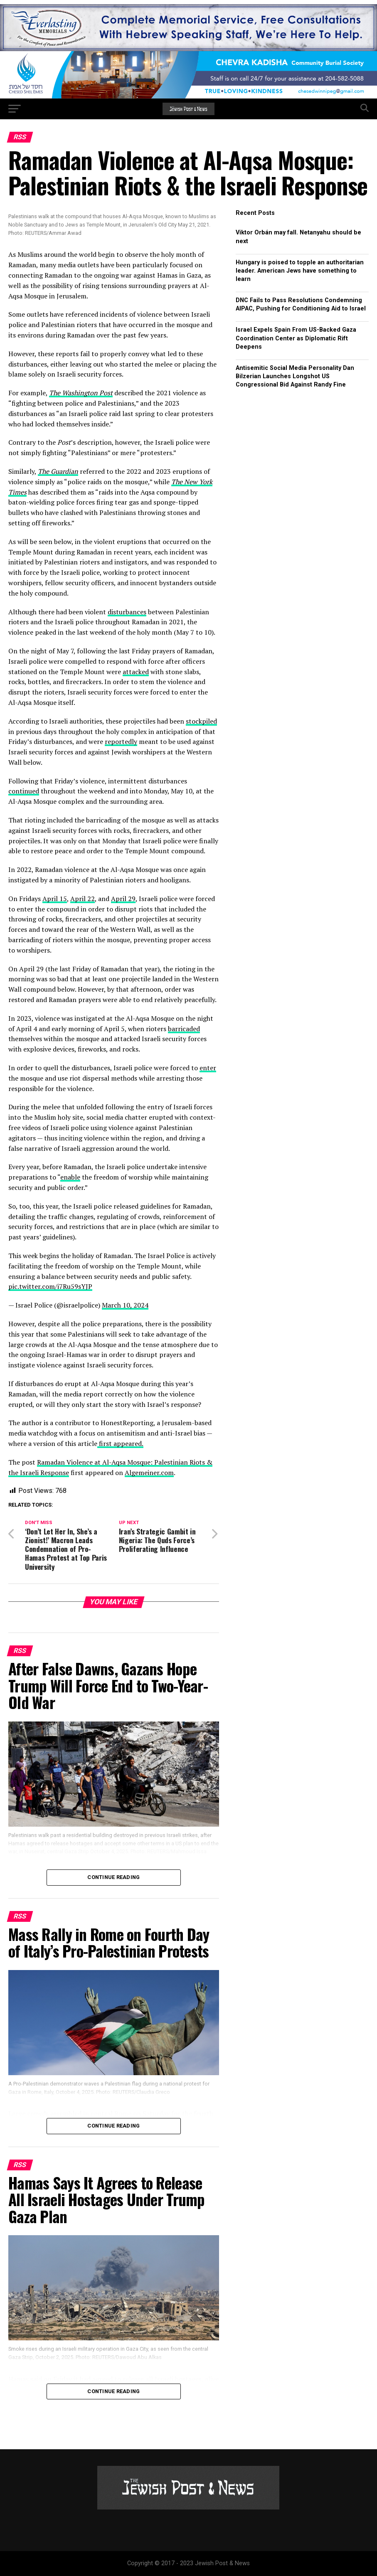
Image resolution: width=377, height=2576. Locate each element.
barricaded (184, 1028)
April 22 (82, 898)
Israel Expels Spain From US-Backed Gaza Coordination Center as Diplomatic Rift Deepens (296, 338)
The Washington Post (81, 392)
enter (208, 1067)
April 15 (54, 898)
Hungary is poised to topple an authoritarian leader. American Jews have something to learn (300, 271)
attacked (136, 671)
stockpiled (201, 721)
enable (70, 1177)
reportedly (121, 741)
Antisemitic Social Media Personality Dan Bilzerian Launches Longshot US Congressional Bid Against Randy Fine (295, 376)
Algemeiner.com (149, 1472)
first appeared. (120, 1443)
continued (23, 790)
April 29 (123, 898)
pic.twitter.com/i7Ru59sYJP (50, 1286)
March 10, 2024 (125, 1305)
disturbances (127, 611)
